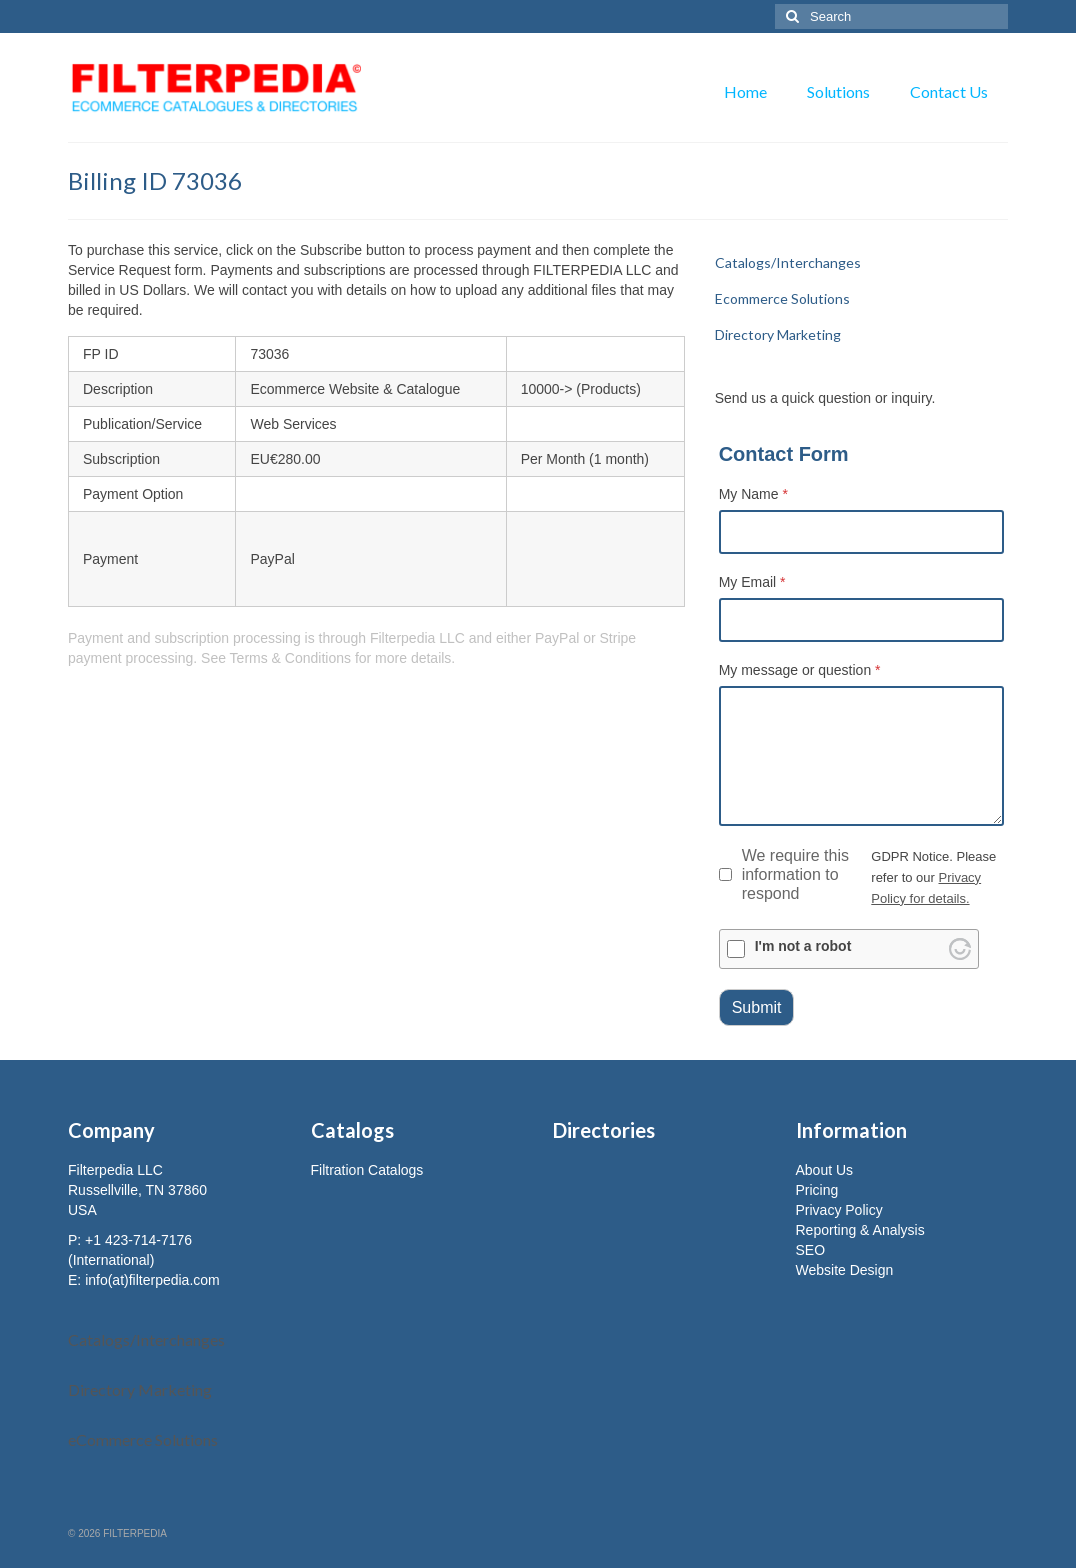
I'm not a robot (803, 946)
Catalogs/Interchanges (146, 1339)
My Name (753, 494)
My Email (752, 582)
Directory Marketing (140, 1389)
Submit (757, 1007)
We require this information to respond (784, 874)
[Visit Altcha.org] (960, 949)
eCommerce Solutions (143, 1439)
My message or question (800, 670)
